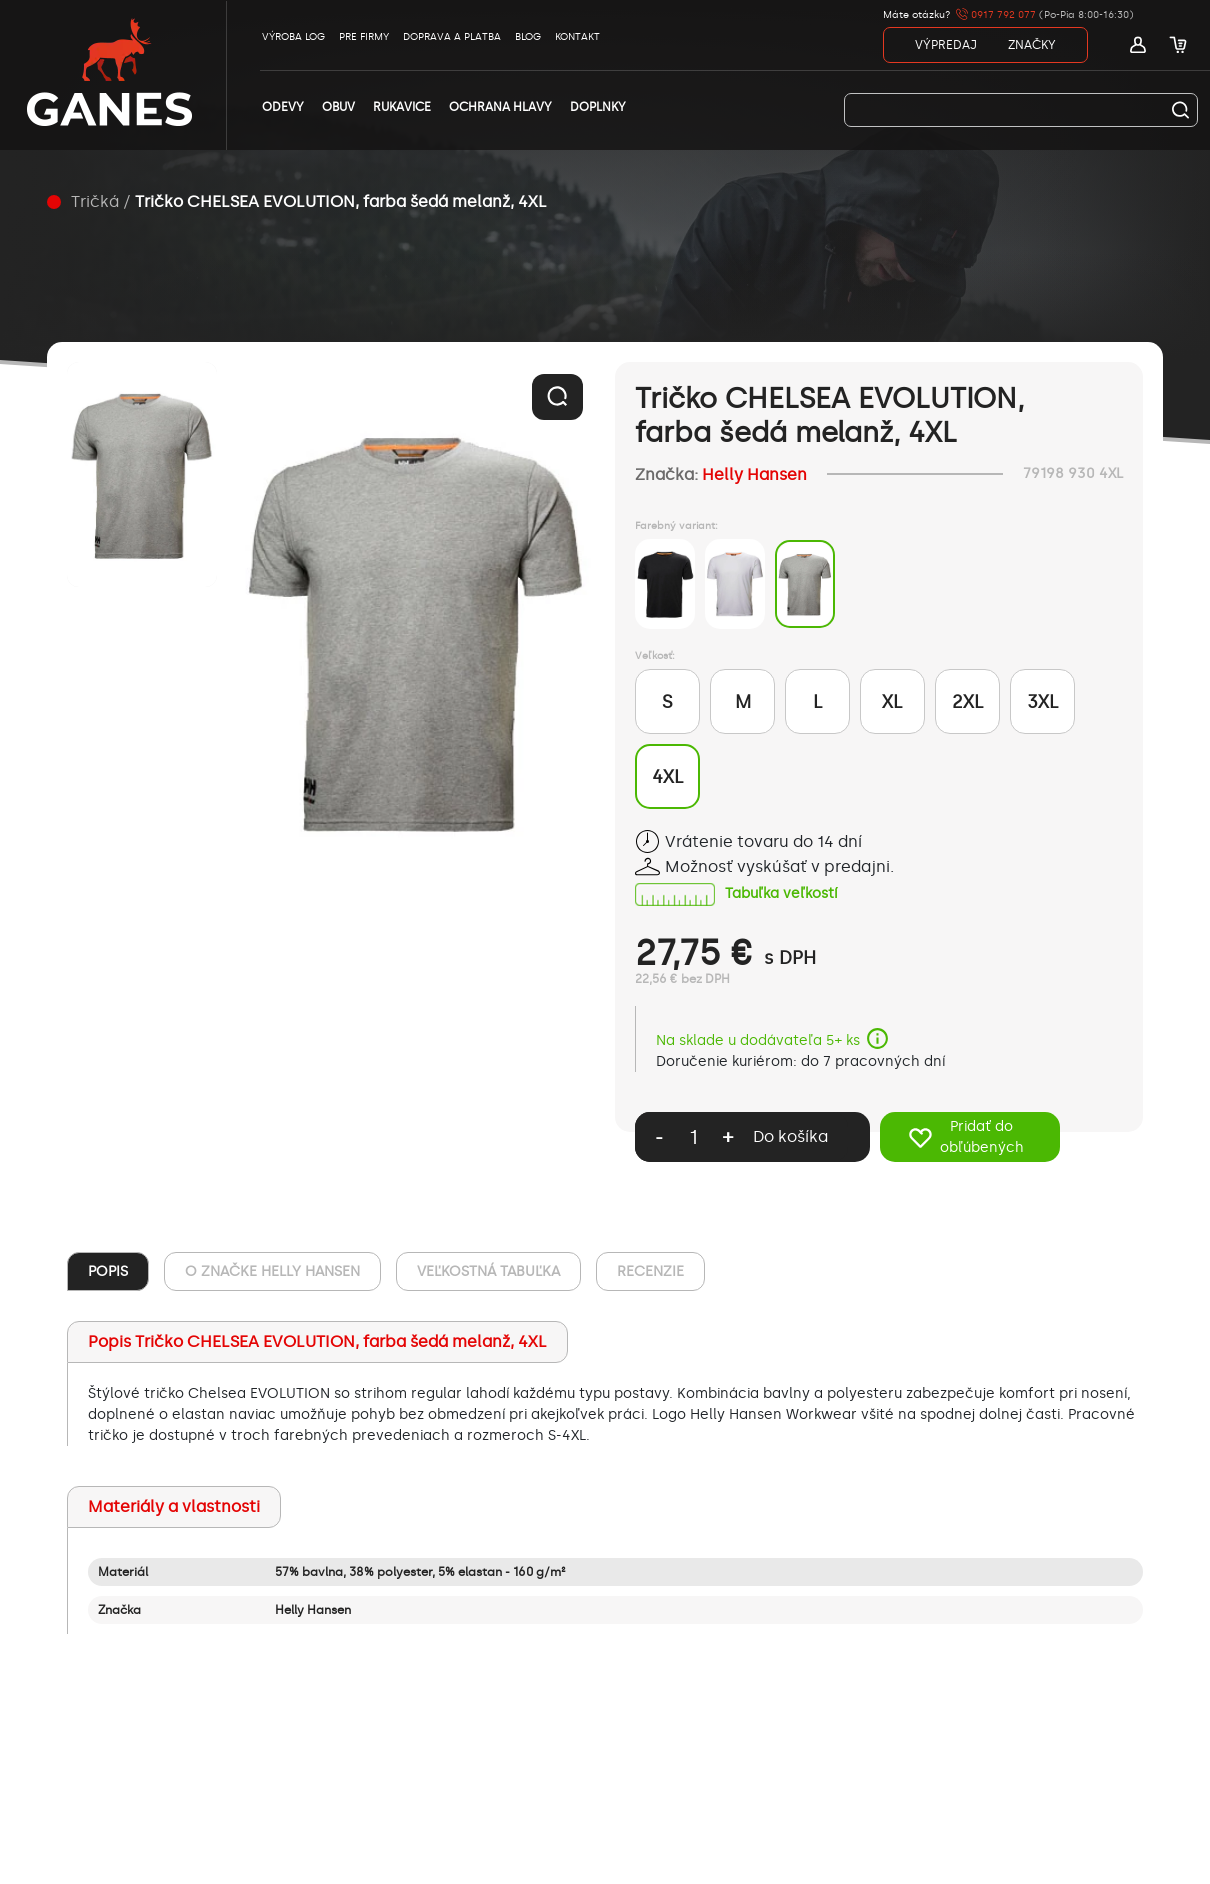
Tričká (95, 201)
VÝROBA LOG (293, 37)
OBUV (338, 107)
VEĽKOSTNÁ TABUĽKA (488, 1271)
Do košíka (790, 1136)
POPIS (108, 1271)
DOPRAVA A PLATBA (452, 37)
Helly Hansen (754, 474)
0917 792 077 (996, 15)
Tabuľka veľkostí (781, 894)
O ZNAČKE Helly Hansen (272, 1271)
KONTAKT (577, 37)
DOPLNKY (598, 107)
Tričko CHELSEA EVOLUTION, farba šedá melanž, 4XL (341, 201)
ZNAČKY (1032, 45)
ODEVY (283, 107)
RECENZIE (650, 1271)
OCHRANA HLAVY (500, 107)
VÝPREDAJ (946, 45)
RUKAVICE (402, 107)
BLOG (528, 37)
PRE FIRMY (364, 37)
